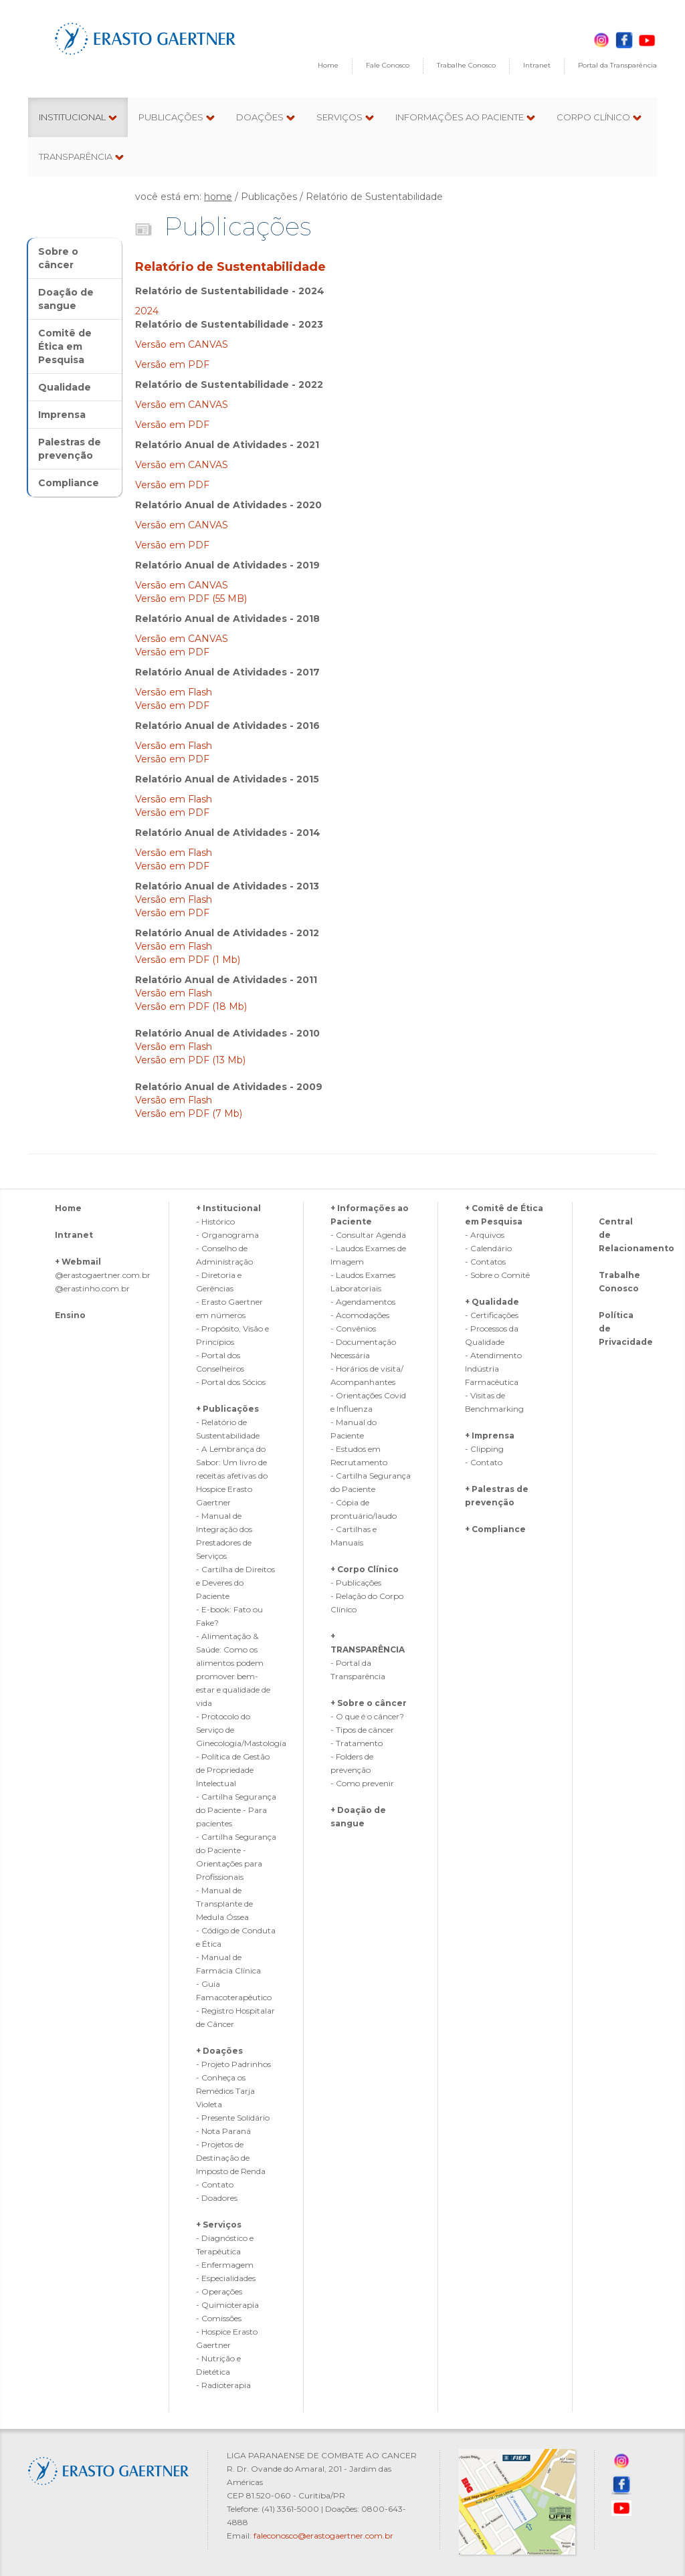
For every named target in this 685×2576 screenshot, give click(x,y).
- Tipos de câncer (362, 1730)
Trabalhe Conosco (466, 65)
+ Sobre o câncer (368, 1703)
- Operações (219, 2291)
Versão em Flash (173, 692)
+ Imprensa (489, 1435)
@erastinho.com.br (92, 1288)
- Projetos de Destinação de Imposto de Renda (231, 2157)
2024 (147, 311)
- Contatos (485, 1262)
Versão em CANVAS (181, 405)
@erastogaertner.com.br (103, 1275)
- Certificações (491, 1315)
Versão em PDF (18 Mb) (191, 1006)
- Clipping (484, 1449)
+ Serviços (218, 2225)
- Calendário (488, 1248)
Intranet (537, 65)
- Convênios (353, 1328)
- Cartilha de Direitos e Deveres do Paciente (235, 1582)
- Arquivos (484, 1235)
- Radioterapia (223, 2385)
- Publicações (355, 1583)
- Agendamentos (362, 1302)
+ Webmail (78, 1262)
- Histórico (215, 1221)
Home (328, 65)
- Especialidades (226, 2278)
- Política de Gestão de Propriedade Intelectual (233, 1769)
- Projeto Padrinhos (233, 2064)
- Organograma (227, 1235)
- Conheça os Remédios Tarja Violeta (225, 2090)
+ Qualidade (492, 1302)
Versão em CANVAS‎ (183, 344)
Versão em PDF (172, 364)
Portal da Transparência (617, 65)
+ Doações (219, 2051)
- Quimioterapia (227, 2305)
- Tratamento (356, 1743)
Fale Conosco (387, 65)
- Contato (214, 2184)
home (218, 197)
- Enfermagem (225, 2265)
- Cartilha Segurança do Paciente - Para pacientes (236, 1810)
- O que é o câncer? (367, 1716)
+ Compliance (495, 1529)
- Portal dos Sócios (231, 1382)
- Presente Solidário (233, 2118)
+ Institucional (228, 1208)
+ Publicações (227, 1409)
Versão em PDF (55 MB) (191, 599)
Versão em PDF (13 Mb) (190, 1060)
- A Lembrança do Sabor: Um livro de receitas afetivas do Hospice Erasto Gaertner (232, 1475)
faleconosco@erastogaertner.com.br (323, 2536)
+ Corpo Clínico (364, 1569)
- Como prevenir (362, 1783)
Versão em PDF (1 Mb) (187, 960)
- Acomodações (359, 1315)
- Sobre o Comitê (497, 1275)
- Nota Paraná (223, 2131)
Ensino (70, 1315)
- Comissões (218, 2318)
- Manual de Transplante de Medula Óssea (224, 1903)
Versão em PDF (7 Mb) (188, 1113)
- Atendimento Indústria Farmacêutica (493, 1368)
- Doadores (216, 2198)
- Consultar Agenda (368, 1235)
